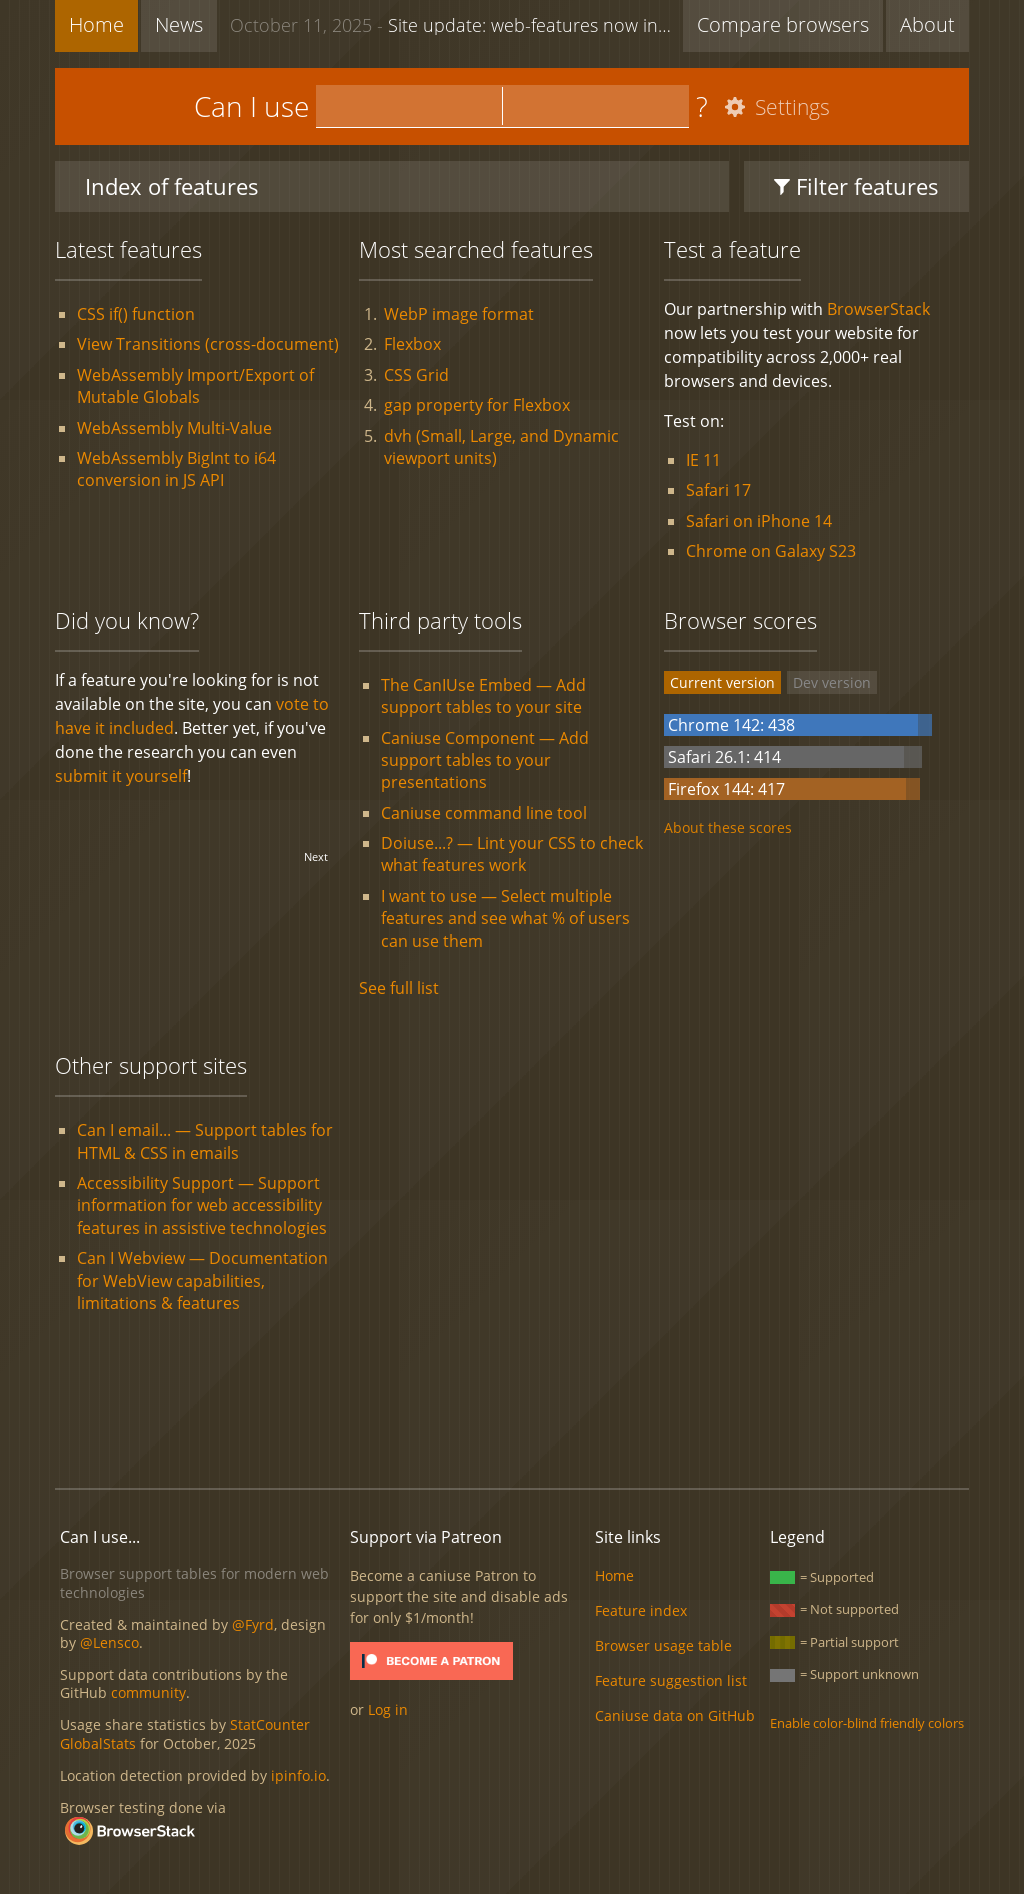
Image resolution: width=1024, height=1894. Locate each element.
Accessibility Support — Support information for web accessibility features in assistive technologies (202, 1205)
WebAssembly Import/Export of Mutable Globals (195, 386)
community (148, 1692)
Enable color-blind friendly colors (867, 1723)
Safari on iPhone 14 (759, 521)
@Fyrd (253, 1624)
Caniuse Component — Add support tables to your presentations (485, 760)
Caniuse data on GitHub (675, 1715)
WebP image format (459, 314)
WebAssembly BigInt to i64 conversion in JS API (176, 469)
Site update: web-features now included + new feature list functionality (456, 24)
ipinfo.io (298, 1775)
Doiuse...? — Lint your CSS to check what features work (512, 854)
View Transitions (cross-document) (208, 344)
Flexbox (412, 344)
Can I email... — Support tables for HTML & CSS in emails (205, 1141)
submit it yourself (121, 776)
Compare (783, 24)
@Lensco (109, 1642)
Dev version (832, 682)
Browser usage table (663, 1645)
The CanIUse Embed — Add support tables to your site (483, 696)
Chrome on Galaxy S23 (771, 551)
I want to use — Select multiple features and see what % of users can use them (505, 918)
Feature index (641, 1610)
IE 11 (703, 460)
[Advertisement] (512, 1405)
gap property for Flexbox (477, 405)
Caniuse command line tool (484, 813)
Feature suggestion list (671, 1680)
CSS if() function (136, 314)
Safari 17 (718, 490)
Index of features (172, 186)
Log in (388, 1709)
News (179, 24)
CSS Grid (416, 375)
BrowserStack (878, 309)
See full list (399, 988)
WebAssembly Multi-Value (174, 428)
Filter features (856, 186)
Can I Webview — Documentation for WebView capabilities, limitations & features (202, 1280)
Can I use (251, 106)
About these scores (728, 827)
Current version (722, 682)
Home (96, 24)
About (927, 24)
